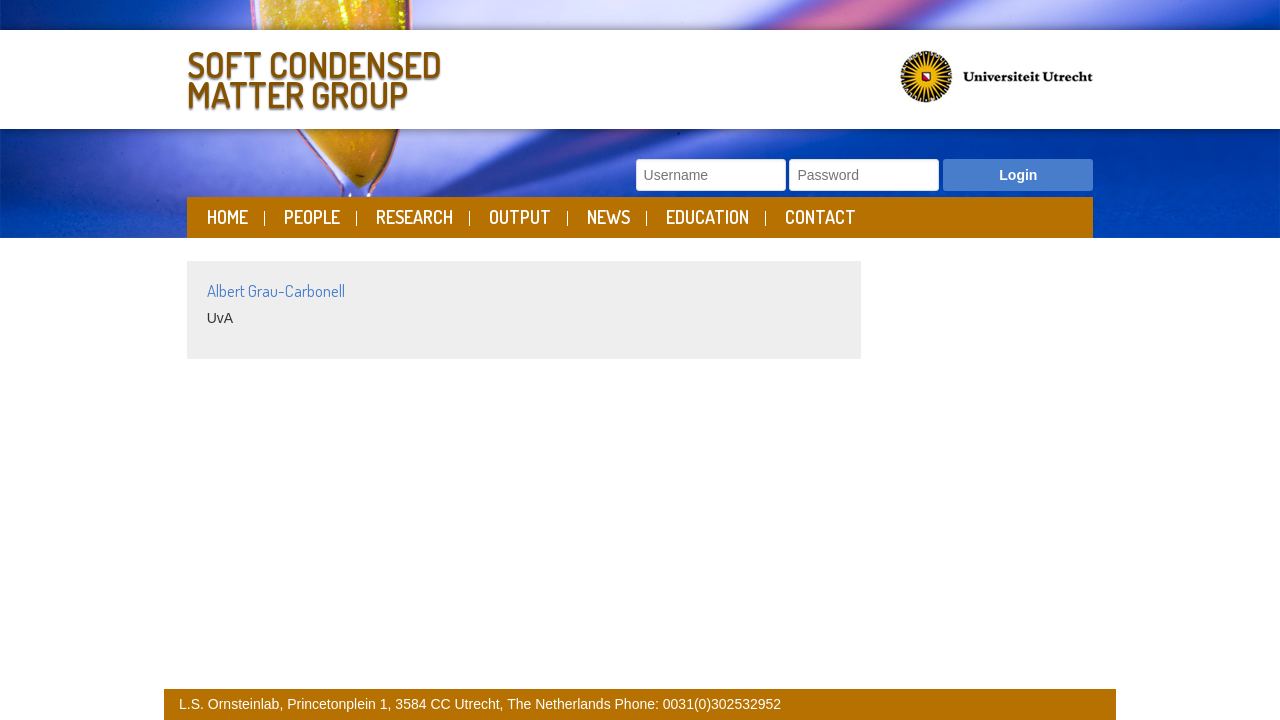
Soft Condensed (408, 75)
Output (520, 217)
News (608, 217)
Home (227, 217)
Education (707, 217)
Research (414, 217)
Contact (820, 217)
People (312, 217)
